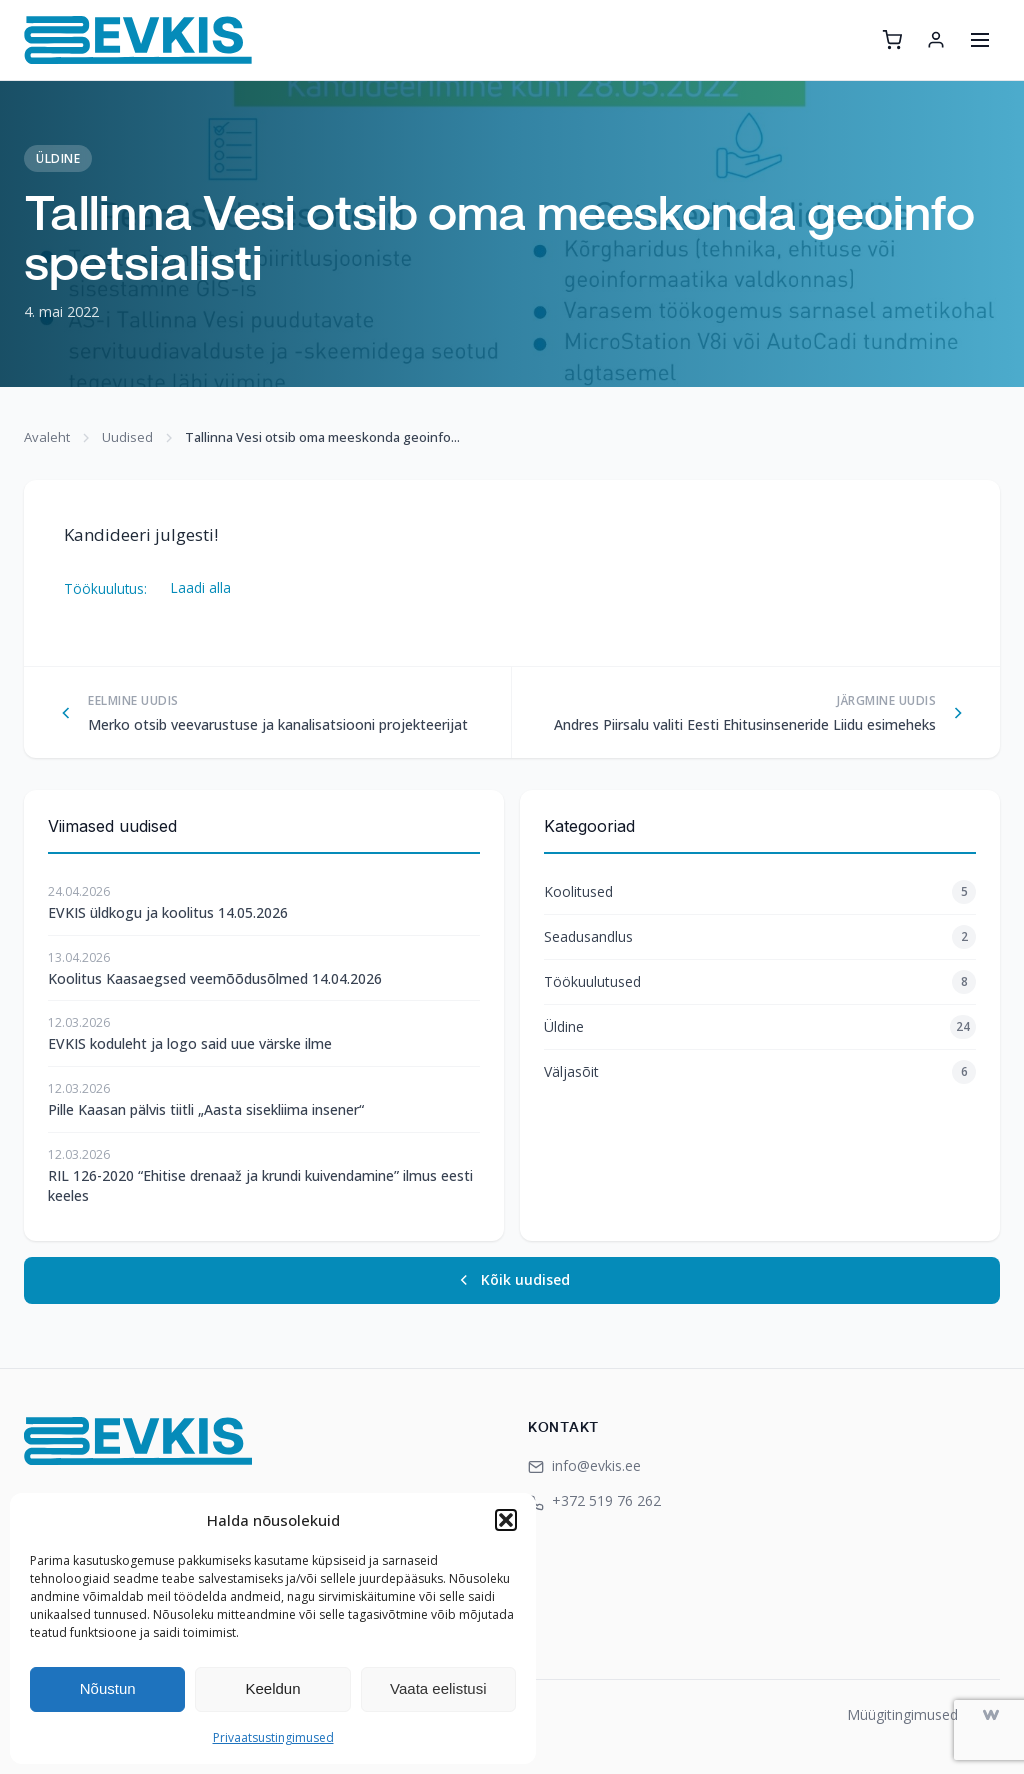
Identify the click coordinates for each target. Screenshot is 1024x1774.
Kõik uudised (512, 1279)
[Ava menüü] (980, 40)
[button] (506, 1520)
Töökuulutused (760, 982)
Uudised (127, 437)
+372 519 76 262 (594, 1500)
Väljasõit (760, 1072)
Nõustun (108, 1688)
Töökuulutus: (105, 587)
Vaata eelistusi (438, 1688)
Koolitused (760, 892)
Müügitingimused (902, 1714)
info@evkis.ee (584, 1465)
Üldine (58, 158)
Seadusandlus (760, 937)
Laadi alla (201, 587)
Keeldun (272, 1688)
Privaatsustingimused (273, 1737)
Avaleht (47, 437)
